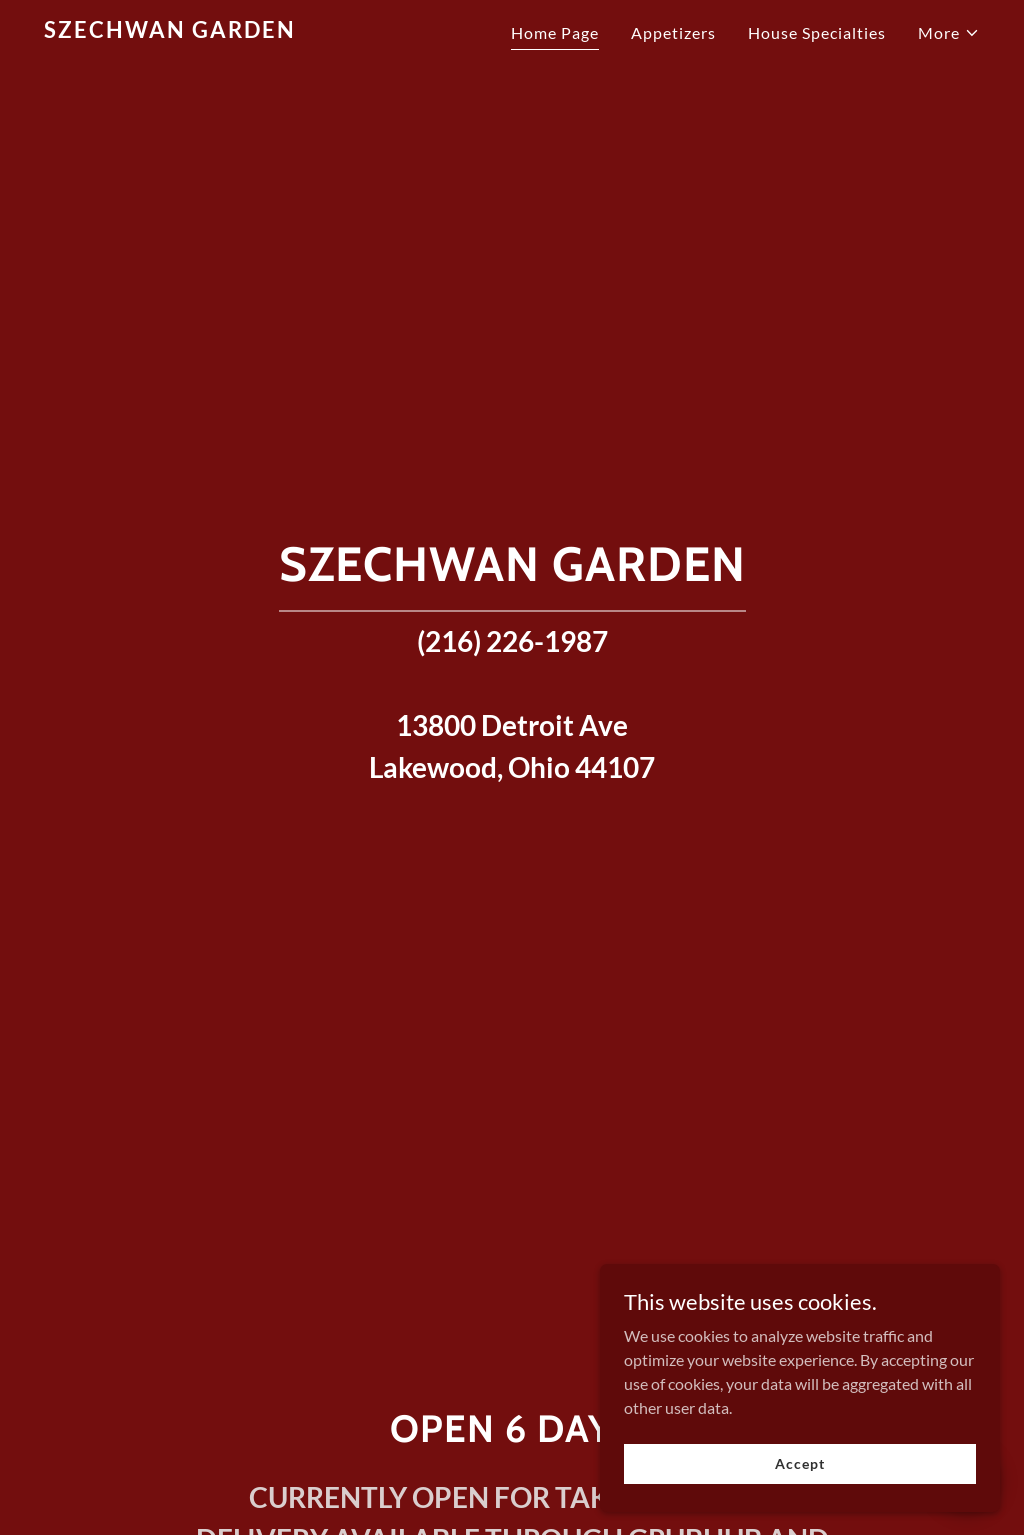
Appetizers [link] (673, 32)
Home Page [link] (555, 32)
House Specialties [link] (817, 32)
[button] (949, 33)
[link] (208, 31)
